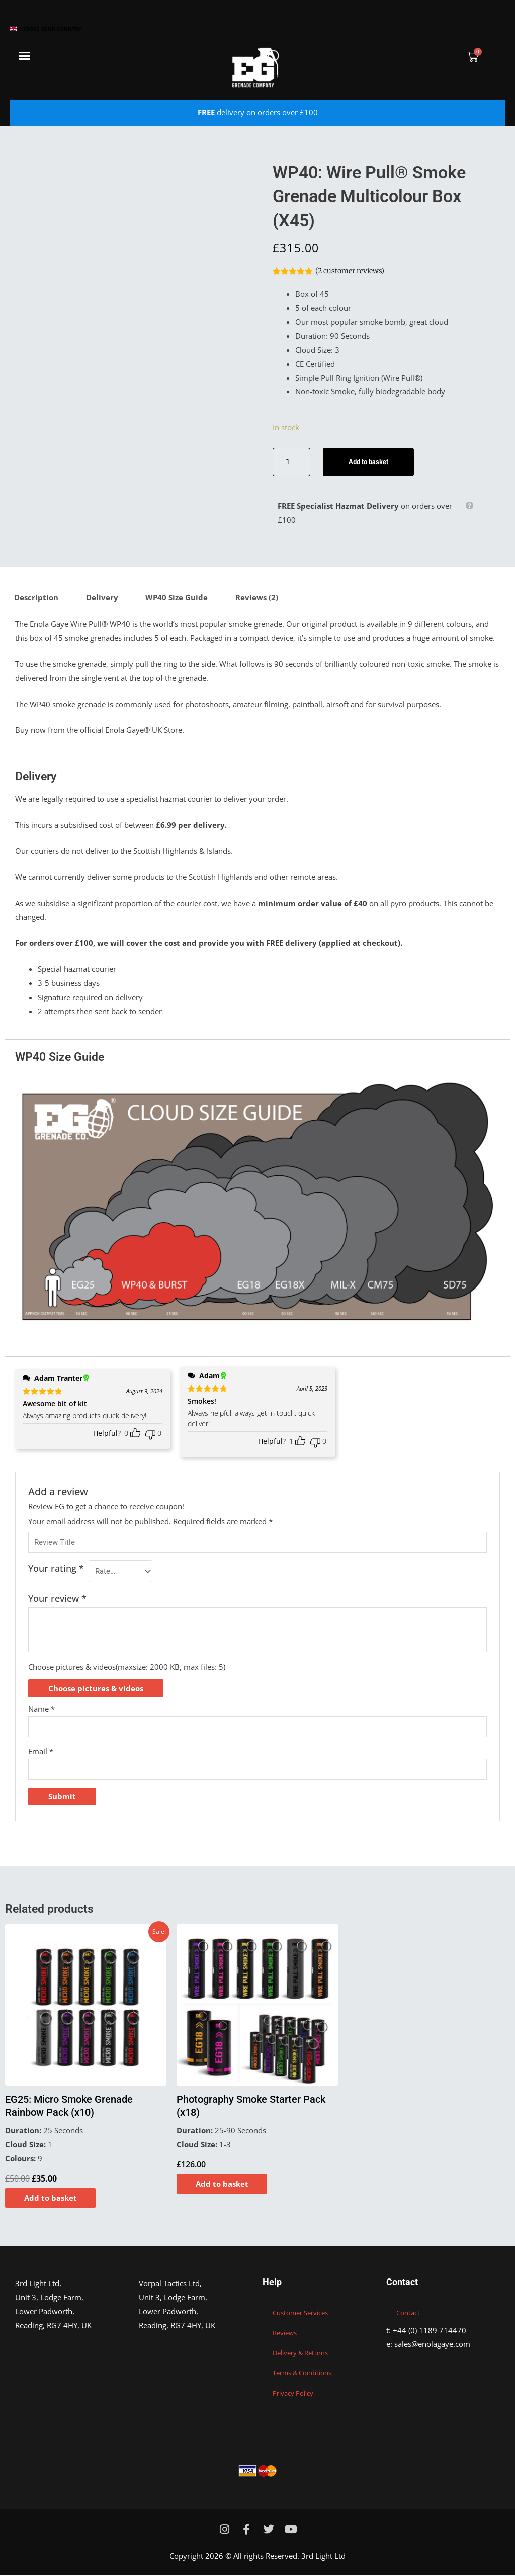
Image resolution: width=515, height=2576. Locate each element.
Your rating (56, 1569)
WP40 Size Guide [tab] (177, 597)
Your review (57, 1599)
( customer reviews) (349, 270)
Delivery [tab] (102, 597)
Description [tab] (36, 597)
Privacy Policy (293, 2394)
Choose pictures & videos (95, 1688)
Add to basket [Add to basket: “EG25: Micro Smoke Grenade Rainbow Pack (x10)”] (51, 2198)
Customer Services (300, 2313)
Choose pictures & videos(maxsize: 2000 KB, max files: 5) (126, 1667)
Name (41, 1709)
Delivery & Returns (300, 2353)
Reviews (285, 2333)
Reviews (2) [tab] (257, 597)
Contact (408, 2313)
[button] (24, 55)
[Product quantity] (291, 462)
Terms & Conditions (302, 2374)
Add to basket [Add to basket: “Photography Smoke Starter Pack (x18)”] (223, 2184)
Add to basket (369, 462)
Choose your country (45, 28)
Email (40, 1752)
